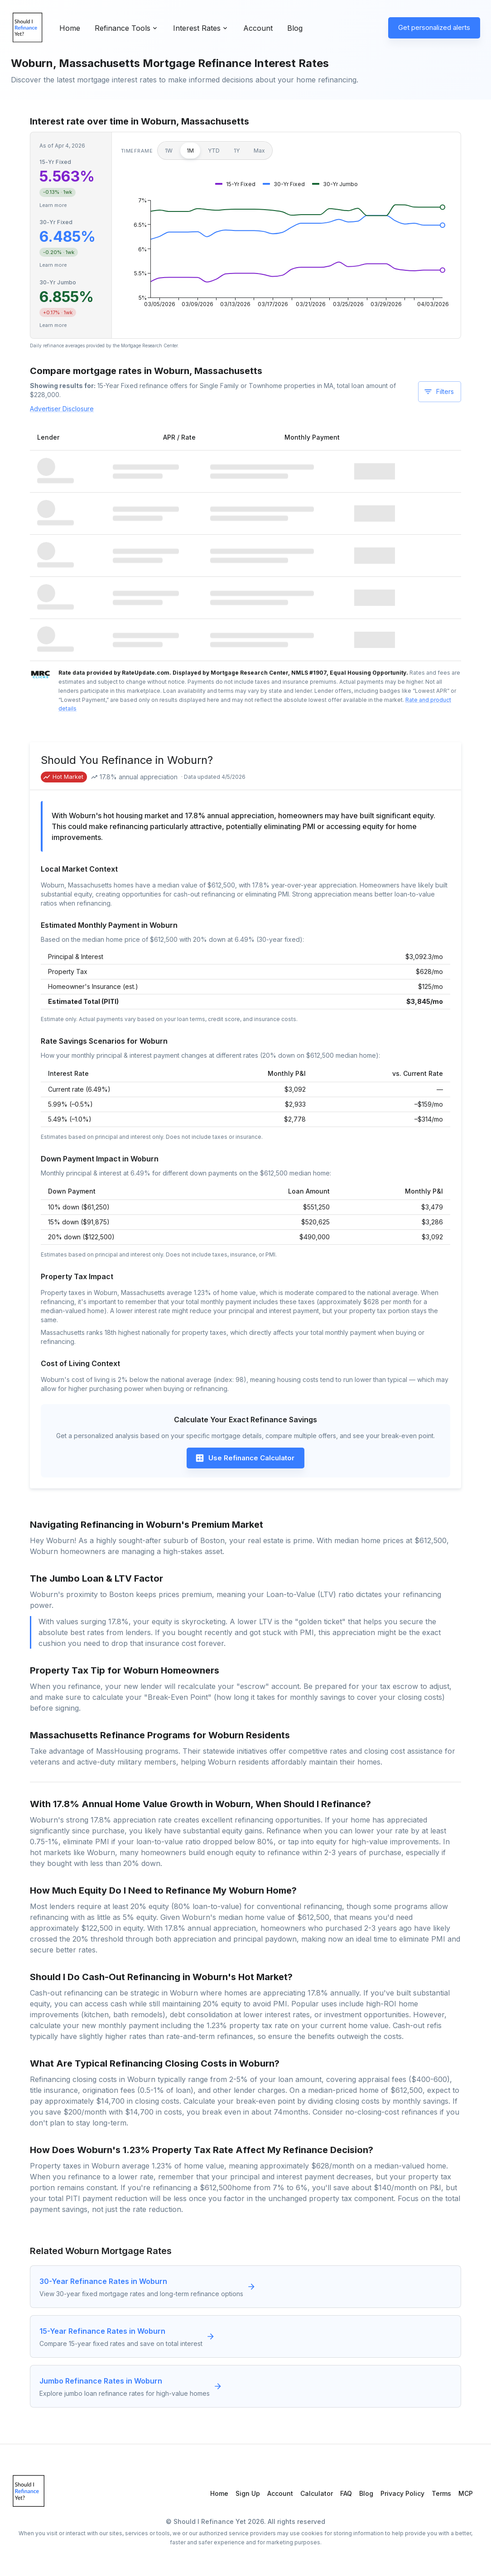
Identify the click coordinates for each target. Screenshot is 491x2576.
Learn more (53, 205)
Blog (295, 28)
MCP (465, 2493)
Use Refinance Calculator (244, 1458)
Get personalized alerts (434, 27)
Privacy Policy (402, 2493)
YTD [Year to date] (214, 150)
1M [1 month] (190, 150)
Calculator (316, 2493)
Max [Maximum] (259, 150)
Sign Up (248, 2493)
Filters (439, 391)
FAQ (346, 2493)
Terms (441, 2493)
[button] (235, 184)
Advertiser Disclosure (62, 409)
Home (69, 28)
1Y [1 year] (237, 150)
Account (258, 28)
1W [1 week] (169, 150)
